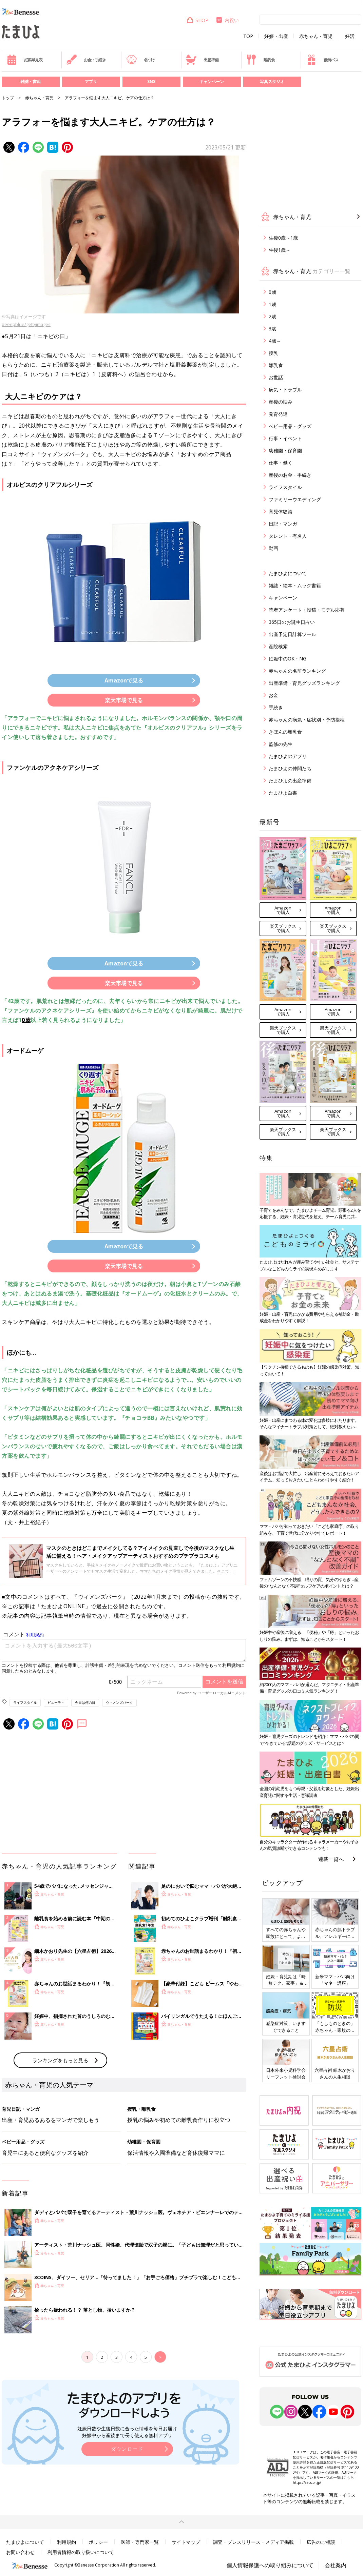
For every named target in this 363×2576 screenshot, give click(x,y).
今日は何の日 (85, 1702)
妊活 (350, 36)
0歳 (26, 1020)
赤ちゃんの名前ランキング (297, 671)
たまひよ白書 (283, 793)
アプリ (91, 81)
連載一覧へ (331, 1859)
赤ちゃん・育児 (315, 36)
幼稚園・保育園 (285, 450)
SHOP (197, 20)
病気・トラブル (285, 389)
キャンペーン (211, 81)
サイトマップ (186, 2542)
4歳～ (275, 341)
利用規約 (66, 2542)
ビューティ (55, 1702)
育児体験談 (280, 511)
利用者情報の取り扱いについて (80, 2552)
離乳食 (260, 60)
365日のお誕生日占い (292, 622)
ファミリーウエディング (295, 499)
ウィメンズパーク (119, 1702)
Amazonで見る (123, 680)
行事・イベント (285, 438)
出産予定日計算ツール (292, 634)
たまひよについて (288, 573)
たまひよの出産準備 (290, 780)
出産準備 (202, 60)
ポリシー (98, 2542)
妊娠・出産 (276, 36)
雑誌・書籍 (30, 81)
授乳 (273, 353)
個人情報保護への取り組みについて (270, 2565)
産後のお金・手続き (290, 475)
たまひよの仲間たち (290, 768)
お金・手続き (86, 60)
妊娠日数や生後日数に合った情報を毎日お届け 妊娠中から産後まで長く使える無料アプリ (127, 2431)
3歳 (272, 328)
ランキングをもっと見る (60, 2060)
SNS (151, 81)
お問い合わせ (20, 2552)
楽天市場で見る (124, 700)
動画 (273, 548)
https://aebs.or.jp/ (307, 2482)
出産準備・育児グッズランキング (304, 683)
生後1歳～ (279, 250)
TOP (248, 36)
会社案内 (335, 2565)
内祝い (227, 20)
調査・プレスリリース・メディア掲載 (253, 2542)
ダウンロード (127, 2449)
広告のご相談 (321, 2542)
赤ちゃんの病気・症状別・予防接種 (307, 719)
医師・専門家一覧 (140, 2542)
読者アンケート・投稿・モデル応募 (307, 610)
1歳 (272, 304)
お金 (273, 695)
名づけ (141, 60)
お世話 (276, 377)
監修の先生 (280, 744)
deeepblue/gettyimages (26, 324)
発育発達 (278, 414)
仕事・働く (280, 462)
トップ (8, 98)
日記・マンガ (283, 523)
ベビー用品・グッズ (290, 426)
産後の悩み (280, 401)
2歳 (272, 316)
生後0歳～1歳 (283, 237)
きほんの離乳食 (285, 732)
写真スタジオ (272, 81)
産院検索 (278, 646)
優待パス (322, 60)
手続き (276, 707)
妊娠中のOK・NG (287, 658)
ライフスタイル (25, 1702)
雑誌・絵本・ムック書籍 (295, 585)
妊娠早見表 (24, 60)
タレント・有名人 (288, 536)
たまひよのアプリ (288, 756)
